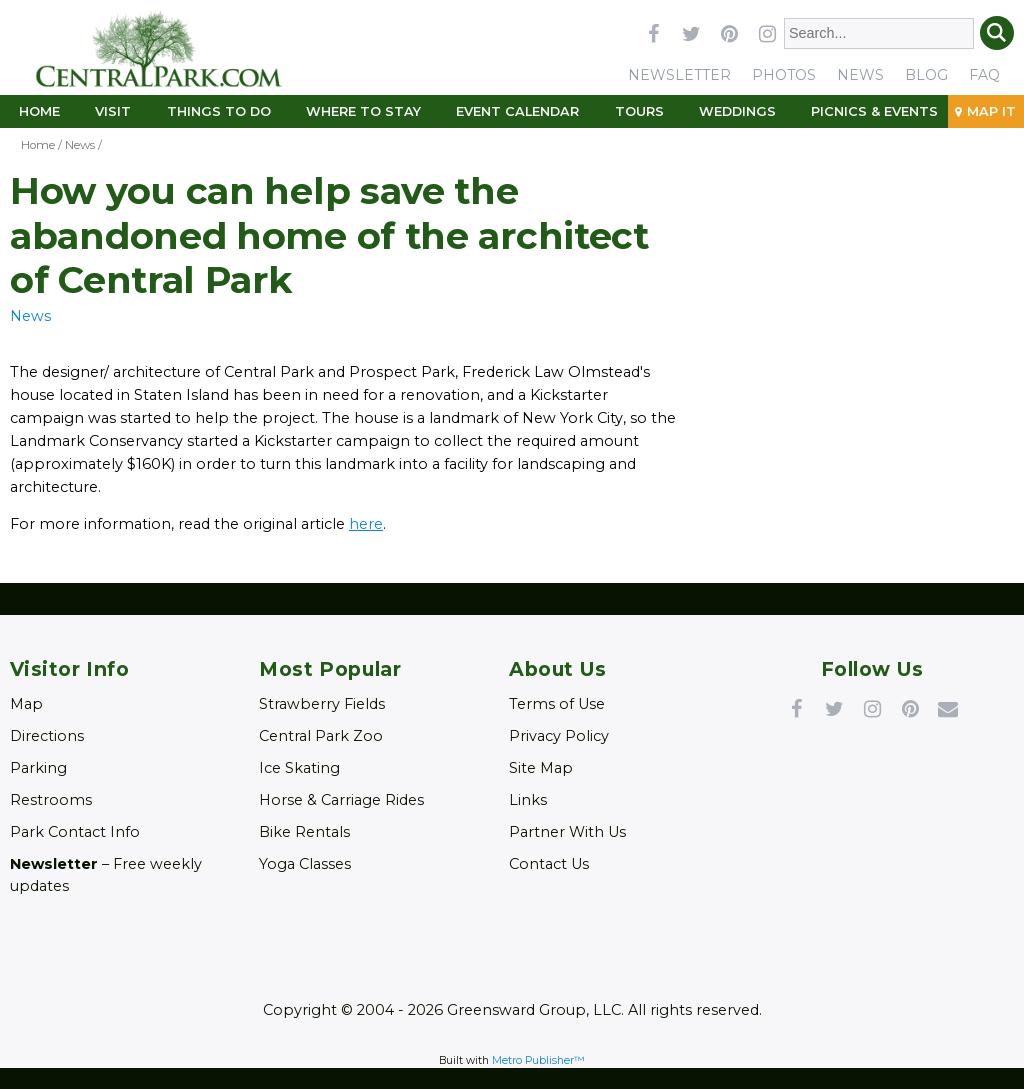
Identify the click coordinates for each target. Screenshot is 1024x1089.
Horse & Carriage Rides (341, 800)
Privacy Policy (559, 736)
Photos (784, 75)
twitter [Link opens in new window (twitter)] (691, 33)
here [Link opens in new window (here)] (366, 524)
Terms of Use (557, 704)
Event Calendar (517, 111)
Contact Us (549, 864)
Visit (113, 111)
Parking (38, 768)
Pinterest (910, 708)
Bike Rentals (304, 832)
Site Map (541, 768)
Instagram (872, 708)
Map (26, 704)
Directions (47, 736)
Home (39, 111)
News (860, 75)
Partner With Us (567, 832)
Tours (639, 111)
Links (528, 800)
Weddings (737, 111)
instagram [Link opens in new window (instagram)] (767, 33)
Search (997, 33)
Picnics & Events (874, 111)
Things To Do (219, 111)
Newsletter (679, 75)
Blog (926, 75)
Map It (991, 111)
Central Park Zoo (321, 736)
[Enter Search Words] (879, 33)
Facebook (796, 708)
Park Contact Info (75, 832)
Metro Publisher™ (538, 1060)
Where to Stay (363, 111)
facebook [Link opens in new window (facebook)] (653, 33)
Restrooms (51, 800)
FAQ (984, 75)
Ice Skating (299, 768)
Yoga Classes (305, 864)
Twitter (834, 708)
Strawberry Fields (322, 704)
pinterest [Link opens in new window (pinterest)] (729, 33)
